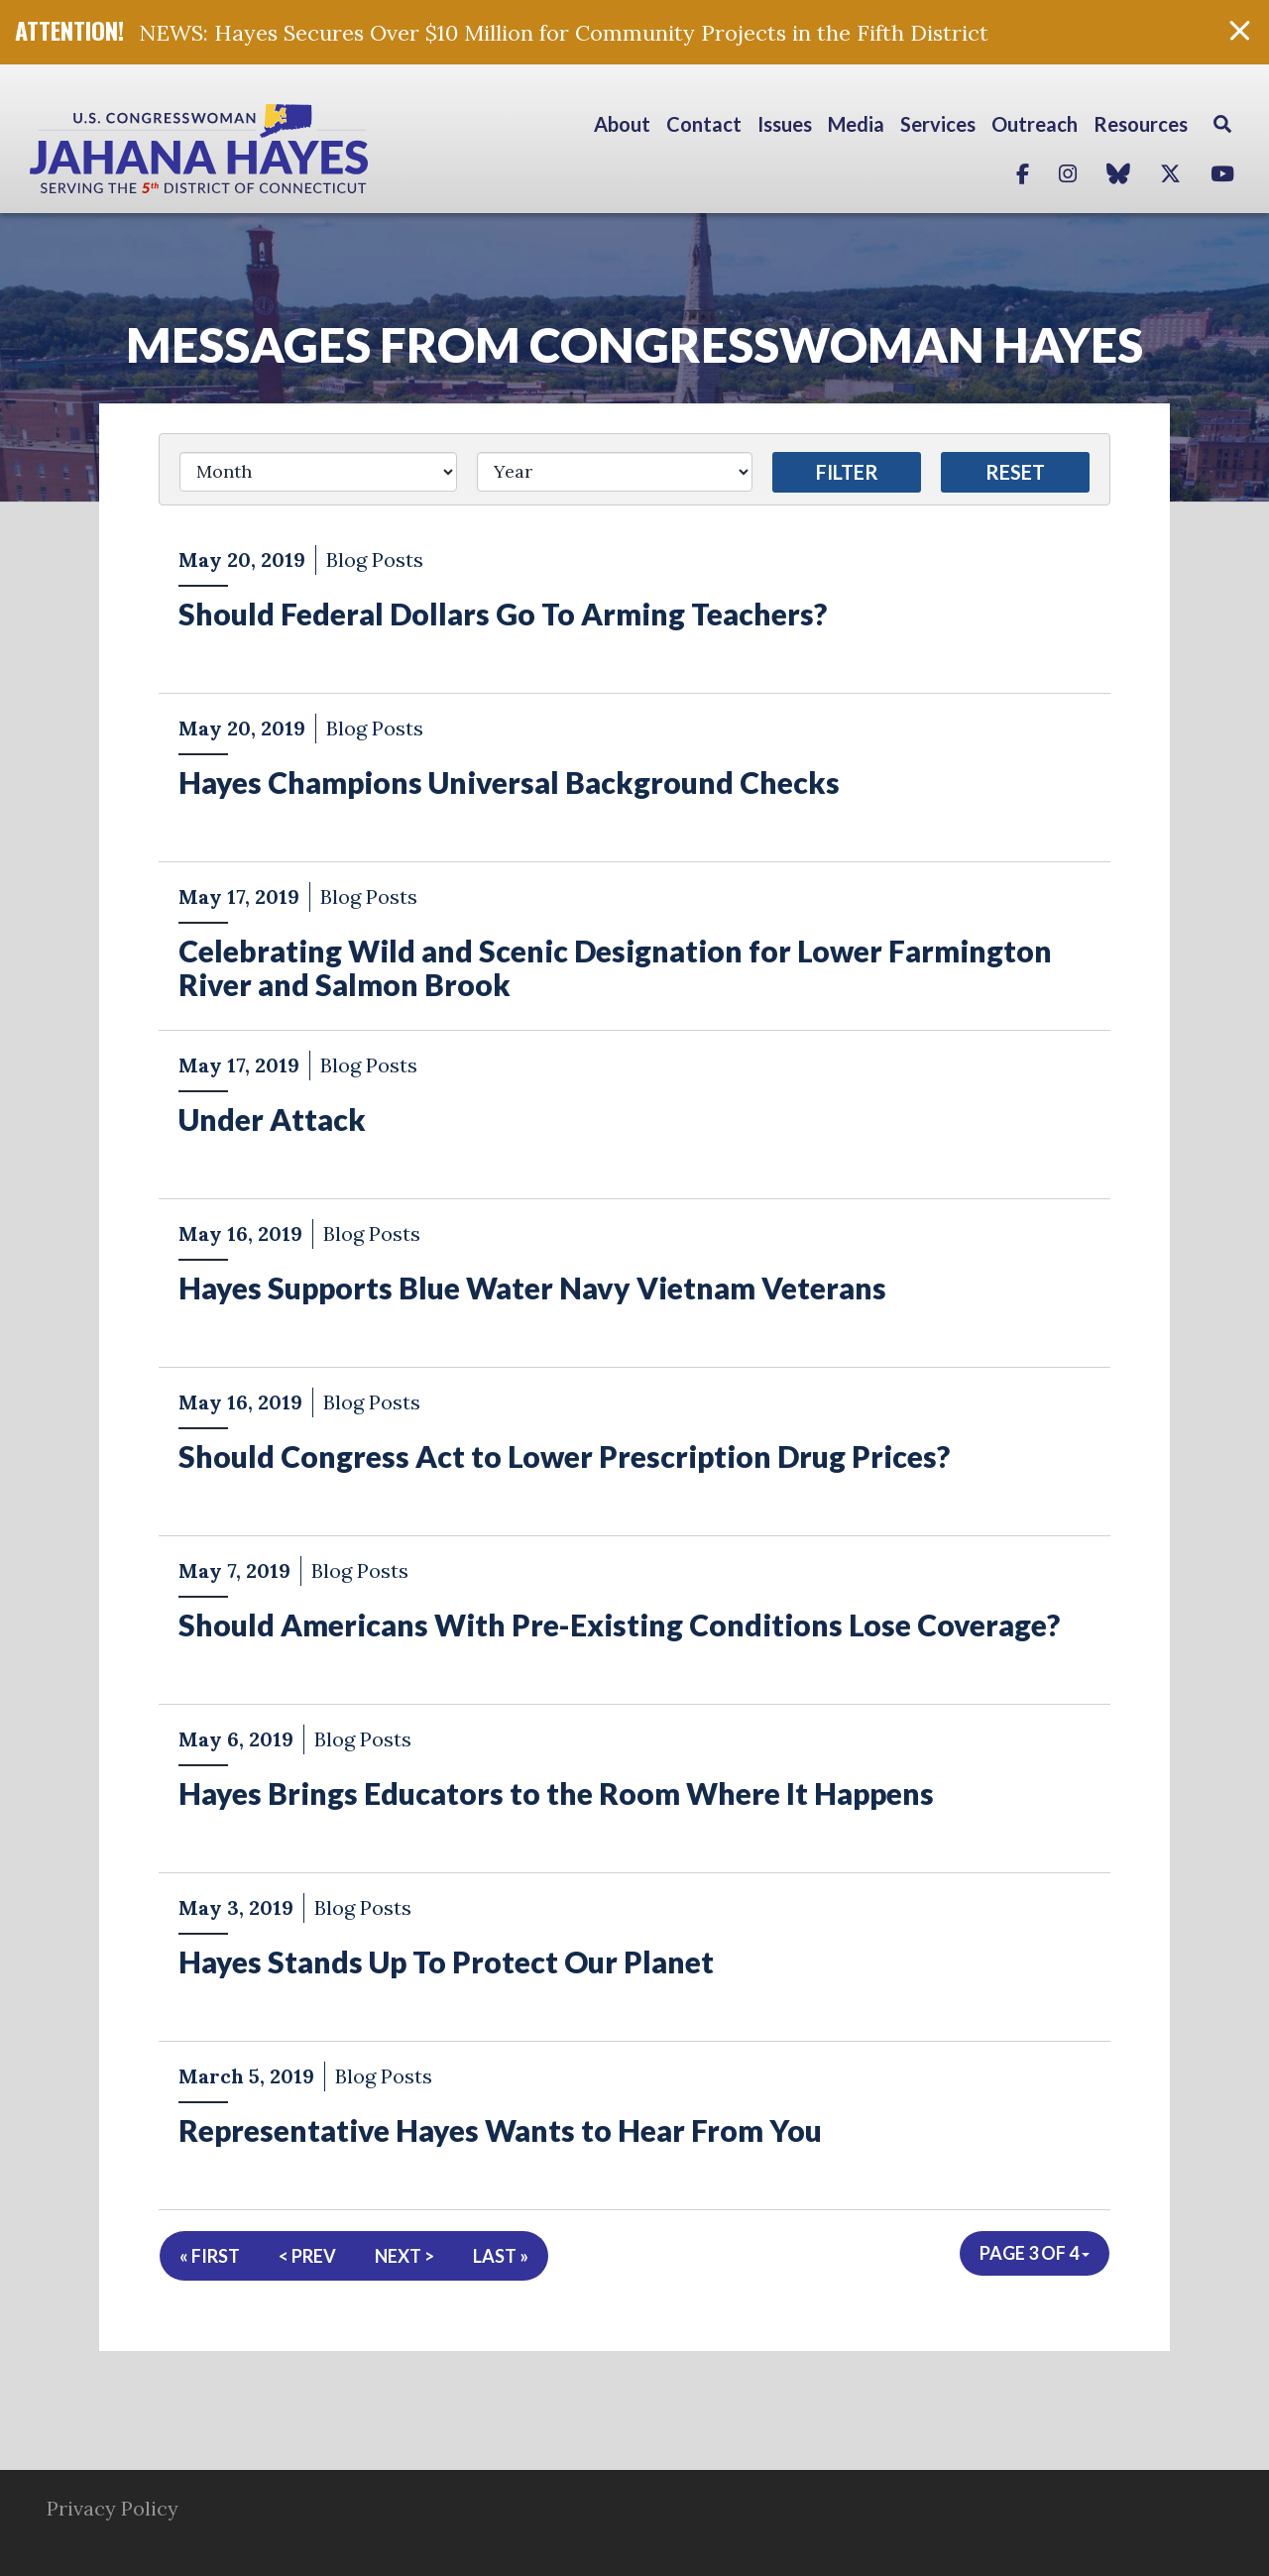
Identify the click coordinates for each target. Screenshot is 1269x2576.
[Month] (318, 472)
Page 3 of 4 (1035, 2253)
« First (209, 2256)
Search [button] (1222, 124)
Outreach (1034, 124)
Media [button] (856, 124)
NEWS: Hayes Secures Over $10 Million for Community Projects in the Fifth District (563, 33)
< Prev (307, 2256)
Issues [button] (784, 124)
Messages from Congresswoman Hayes (634, 344)
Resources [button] (1141, 124)
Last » (500, 2256)
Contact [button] (704, 124)
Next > (404, 2256)
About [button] (622, 124)
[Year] (614, 472)
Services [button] (938, 124)
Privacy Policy (112, 2508)
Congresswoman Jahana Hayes (268, 148)
